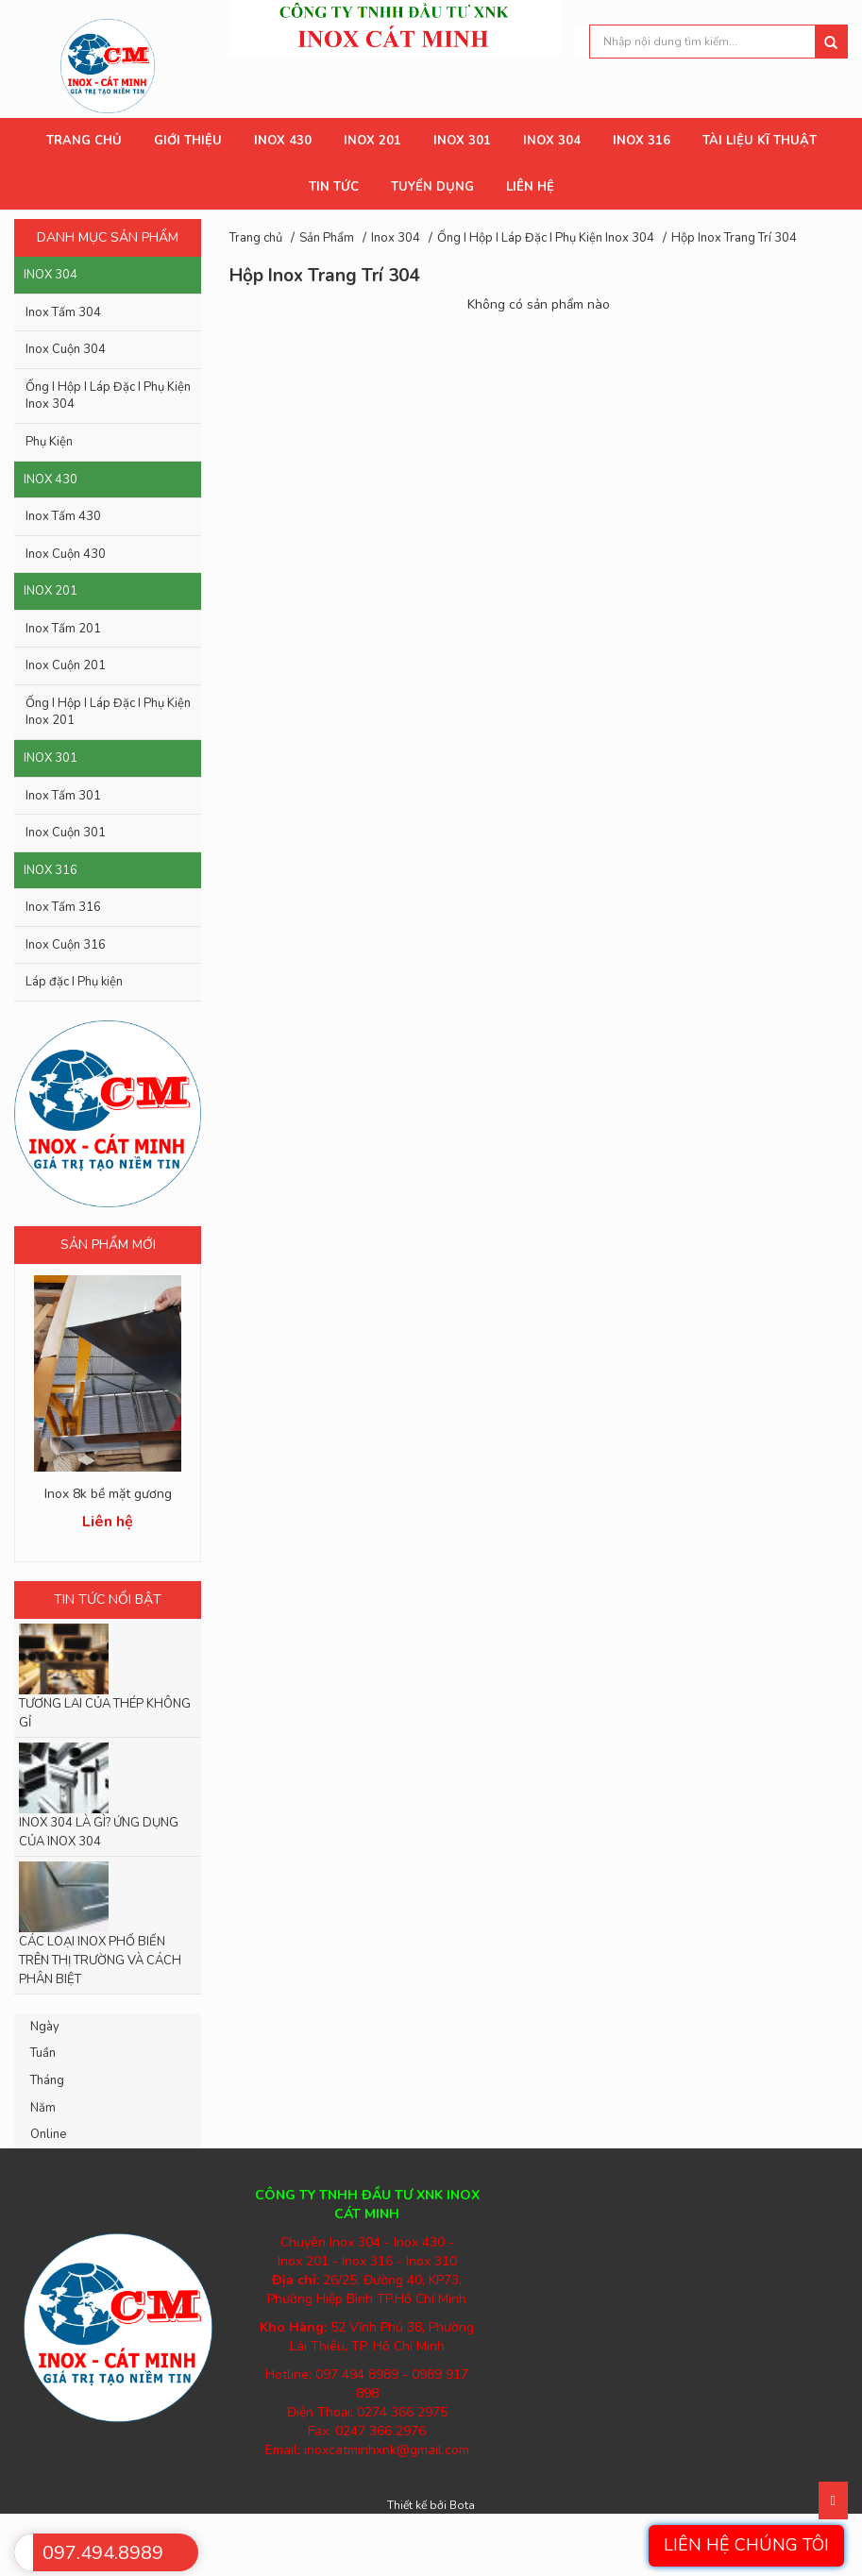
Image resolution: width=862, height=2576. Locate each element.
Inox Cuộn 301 (65, 832)
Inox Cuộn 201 (65, 665)
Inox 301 (50, 757)
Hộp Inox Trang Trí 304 (734, 237)
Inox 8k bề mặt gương (108, 1494)
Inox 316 (50, 870)
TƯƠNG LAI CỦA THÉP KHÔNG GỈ (105, 1713)
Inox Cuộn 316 (65, 944)
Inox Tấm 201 (63, 628)
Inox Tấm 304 (63, 312)
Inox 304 (50, 274)
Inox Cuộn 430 (65, 554)
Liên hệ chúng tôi (746, 2545)
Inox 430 (50, 479)
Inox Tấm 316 (63, 907)
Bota (462, 2505)
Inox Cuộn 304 (65, 349)
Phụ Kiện (49, 441)
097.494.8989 (102, 2553)
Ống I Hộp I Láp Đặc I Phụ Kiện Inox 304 (108, 396)
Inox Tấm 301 (63, 795)
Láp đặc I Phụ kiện (74, 981)
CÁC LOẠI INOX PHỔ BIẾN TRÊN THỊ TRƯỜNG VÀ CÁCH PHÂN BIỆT (100, 1960)
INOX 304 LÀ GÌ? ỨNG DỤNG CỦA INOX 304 (98, 1832)
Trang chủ (255, 237)
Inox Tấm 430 (63, 516)
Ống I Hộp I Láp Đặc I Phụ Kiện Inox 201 (108, 712)
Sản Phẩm (326, 237)
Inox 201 (50, 590)
